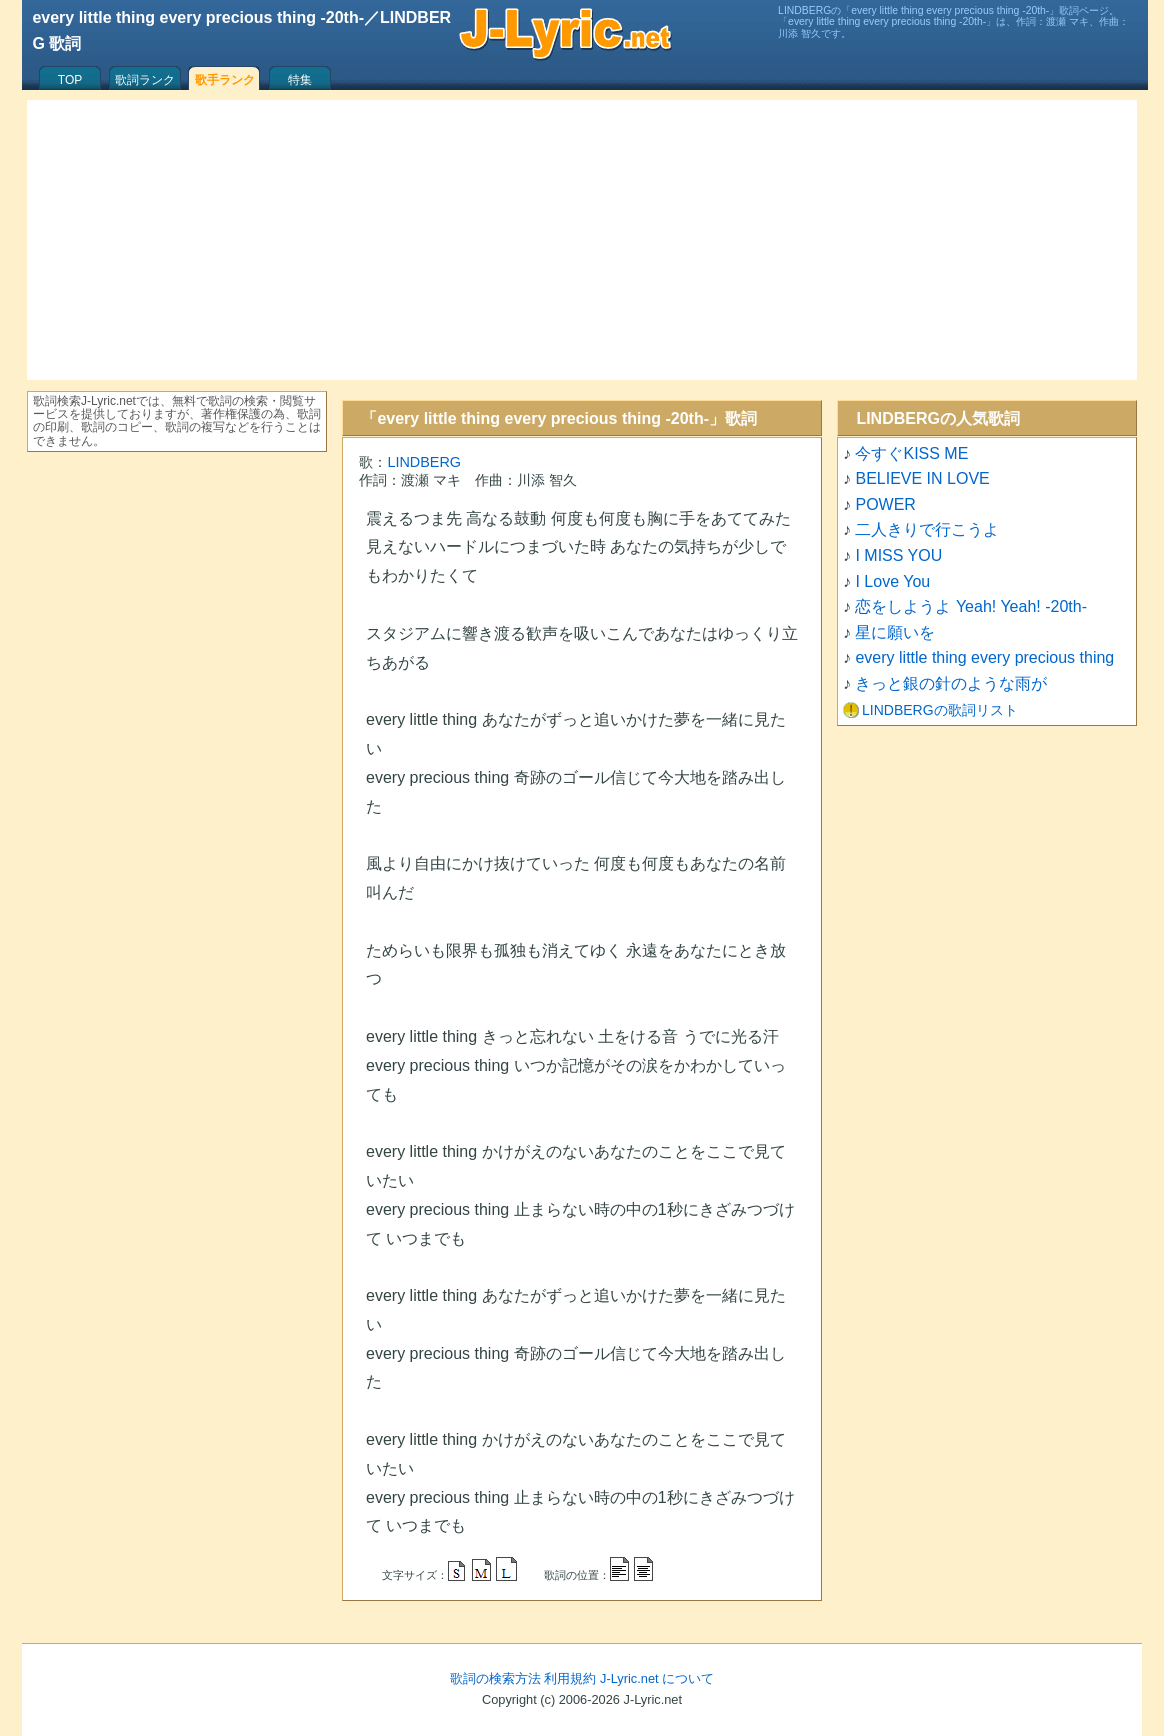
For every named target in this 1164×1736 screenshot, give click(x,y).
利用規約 (570, 1678)
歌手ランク (225, 80)
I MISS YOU (898, 555)
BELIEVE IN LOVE (922, 478)
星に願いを (895, 632)
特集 (300, 80)
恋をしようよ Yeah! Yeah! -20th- (971, 606)
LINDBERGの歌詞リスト (940, 710)
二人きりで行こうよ (927, 529)
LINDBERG (424, 462)
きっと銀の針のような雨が (951, 683)
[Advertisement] (582, 240)
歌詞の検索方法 (495, 1678)
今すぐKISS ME (911, 453)
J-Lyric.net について (657, 1678)
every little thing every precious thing (984, 657)
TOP (70, 80)
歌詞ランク (145, 80)
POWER (885, 504)
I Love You (892, 581)
